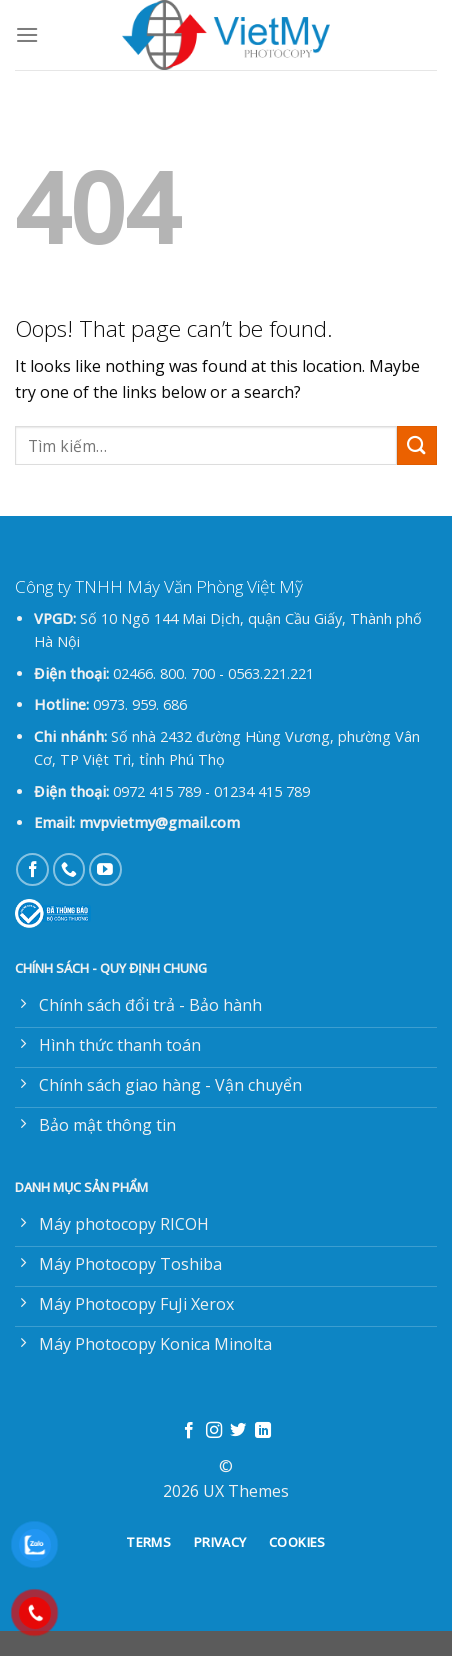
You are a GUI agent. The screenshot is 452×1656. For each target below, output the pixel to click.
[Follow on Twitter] (238, 1431)
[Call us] (69, 869)
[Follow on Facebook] (32, 869)
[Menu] (27, 34)
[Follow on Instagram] (214, 1431)
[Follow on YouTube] (105, 869)
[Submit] (417, 445)
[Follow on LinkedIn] (263, 1431)
